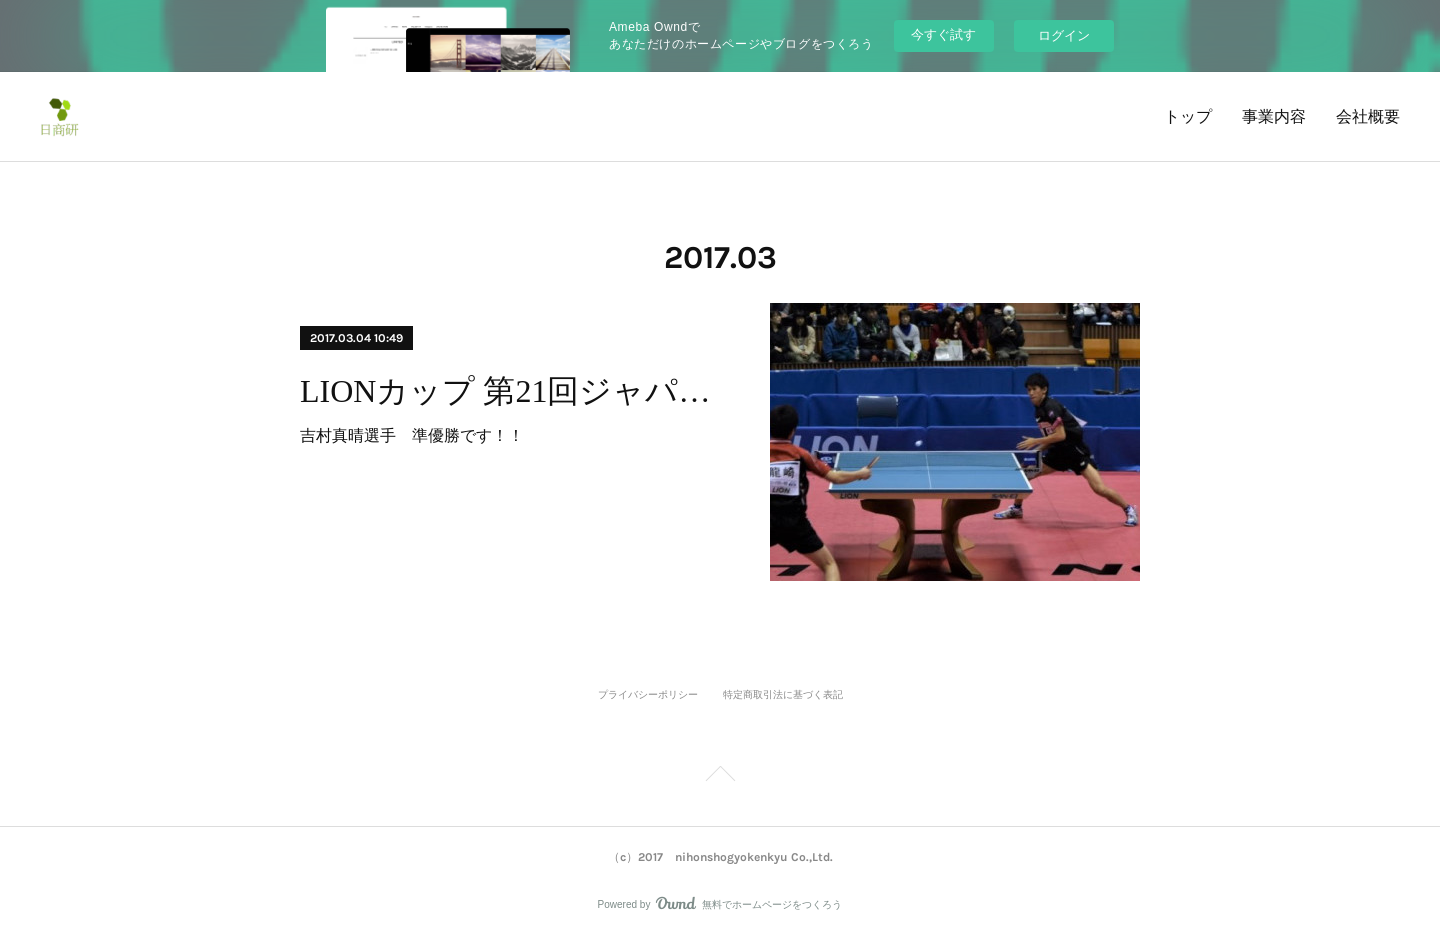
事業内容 (1274, 116)
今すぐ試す (943, 34)
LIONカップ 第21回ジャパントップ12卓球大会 (517, 391)
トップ (1188, 116)
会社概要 (1368, 116)
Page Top (720, 777)
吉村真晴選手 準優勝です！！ (412, 435)
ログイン (1064, 35)
